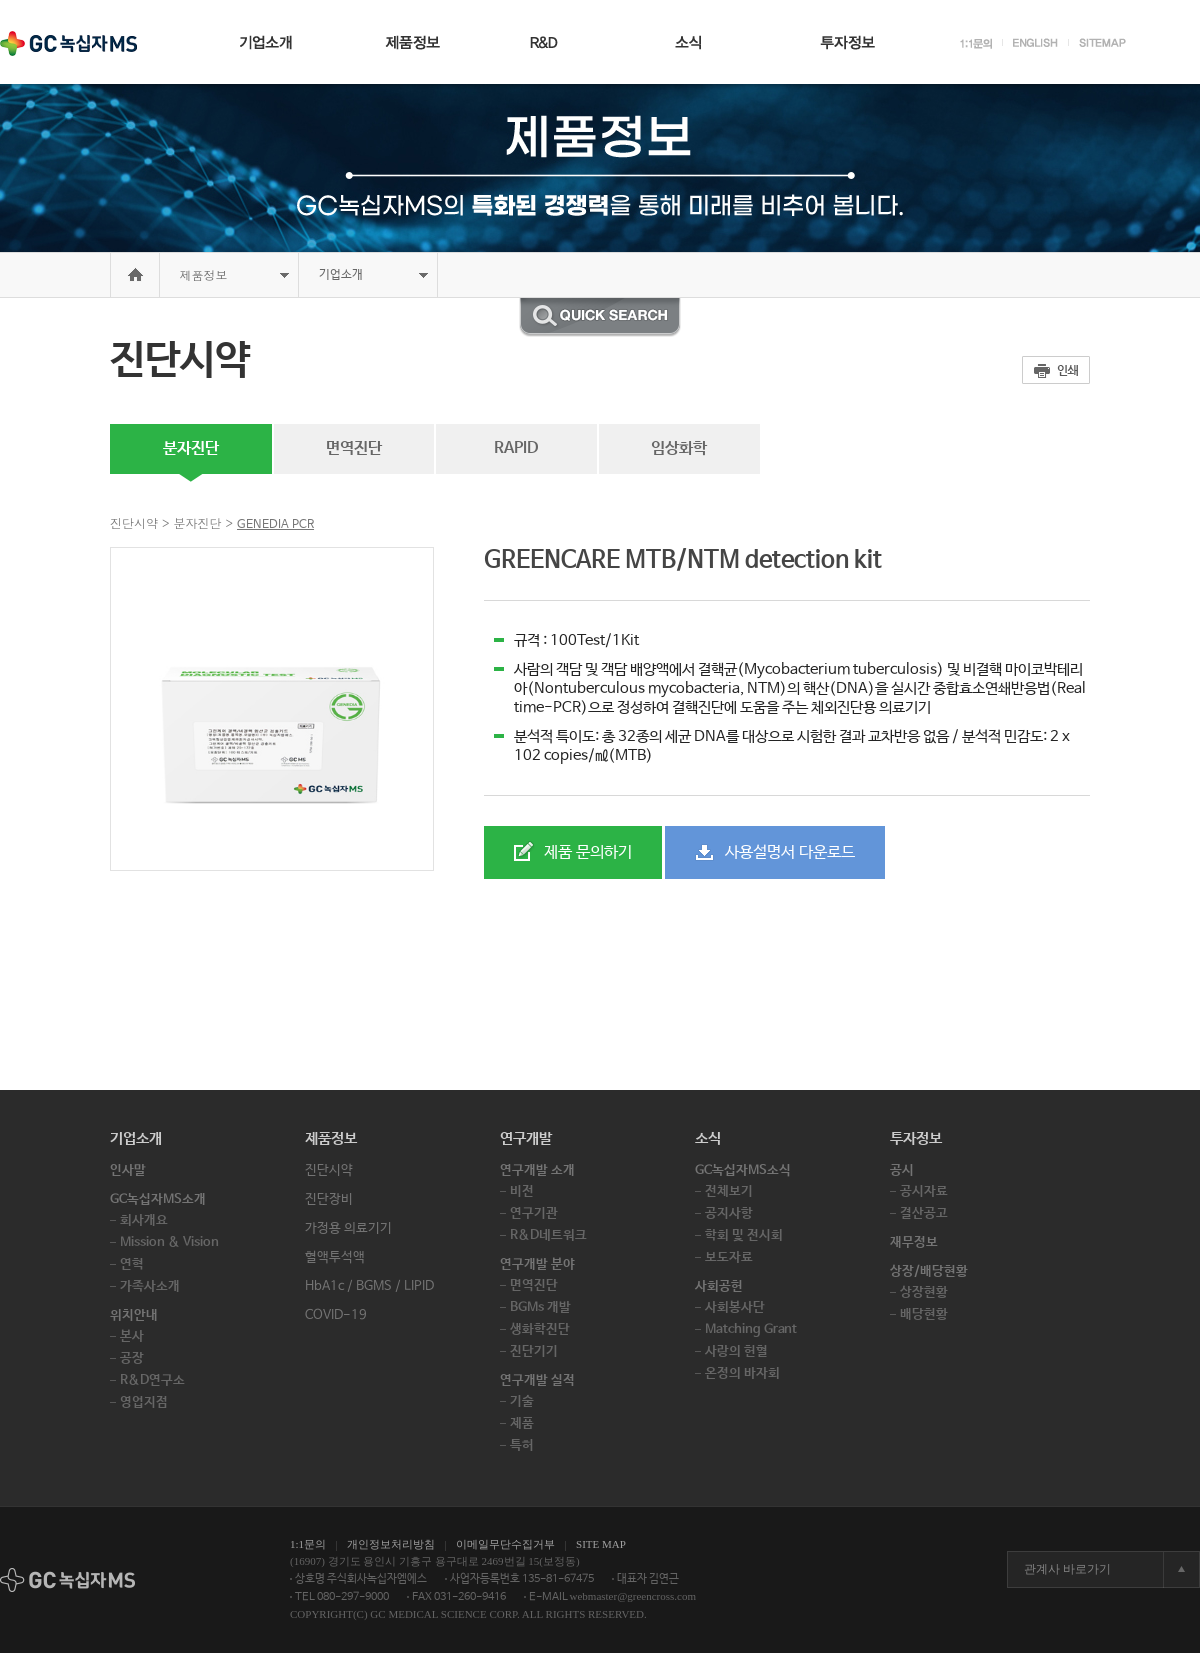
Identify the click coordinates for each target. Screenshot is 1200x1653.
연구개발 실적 (537, 1380)
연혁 (132, 1264)
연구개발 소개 (537, 1170)
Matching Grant (751, 1329)
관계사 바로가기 (1067, 1569)
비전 (522, 1191)
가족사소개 (150, 1286)
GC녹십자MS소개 (158, 1199)
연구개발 (526, 1138)
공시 (902, 1170)
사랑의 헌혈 (736, 1351)
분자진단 (191, 448)
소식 (708, 1138)
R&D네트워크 (548, 1235)
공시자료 (924, 1191)
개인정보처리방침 (391, 1544)
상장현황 (924, 1292)
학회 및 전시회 (744, 1235)
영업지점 (144, 1402)
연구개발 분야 (537, 1264)
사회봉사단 (735, 1307)
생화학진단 (540, 1329)
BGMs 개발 (540, 1307)
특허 (522, 1445)
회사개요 (144, 1220)
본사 (132, 1336)
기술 (522, 1401)
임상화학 (679, 448)
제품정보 (204, 274)
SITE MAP (601, 1544)
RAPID (516, 448)
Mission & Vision (169, 1242)
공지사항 (729, 1213)
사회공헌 (719, 1286)
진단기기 (534, 1351)
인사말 (128, 1170)
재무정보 (914, 1242)
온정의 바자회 (742, 1373)
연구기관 (534, 1213)
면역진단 (354, 448)
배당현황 (924, 1314)
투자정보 (916, 1138)
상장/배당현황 (929, 1271)
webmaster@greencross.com (633, 1596)
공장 (132, 1358)
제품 (522, 1423)
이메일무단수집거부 (505, 1544)
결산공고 (924, 1213)
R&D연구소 (152, 1380)
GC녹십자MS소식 (743, 1170)
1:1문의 (308, 1544)
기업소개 (136, 1138)
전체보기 (729, 1191)
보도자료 (729, 1257)
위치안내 (134, 1315)
